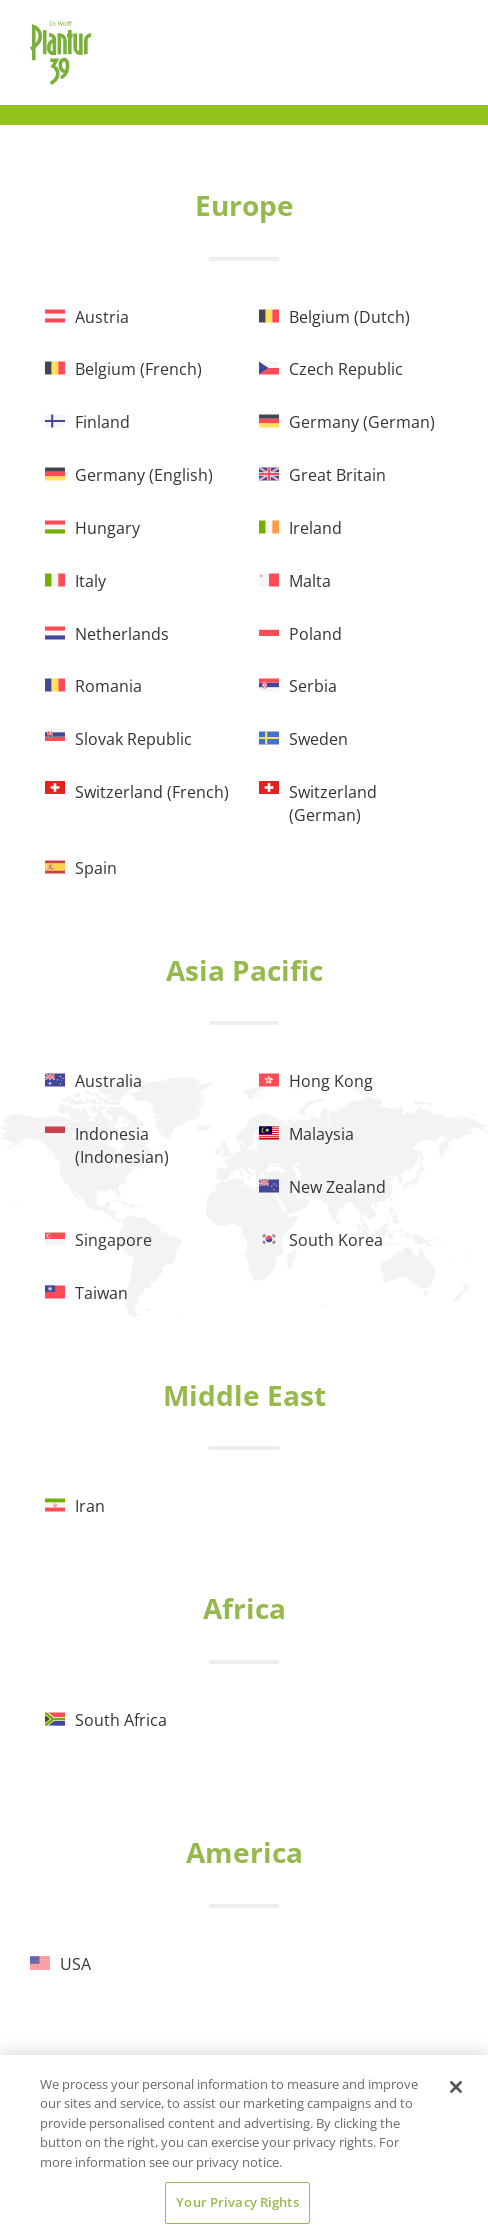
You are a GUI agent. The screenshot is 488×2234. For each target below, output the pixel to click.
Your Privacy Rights (237, 2202)
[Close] (456, 2087)
